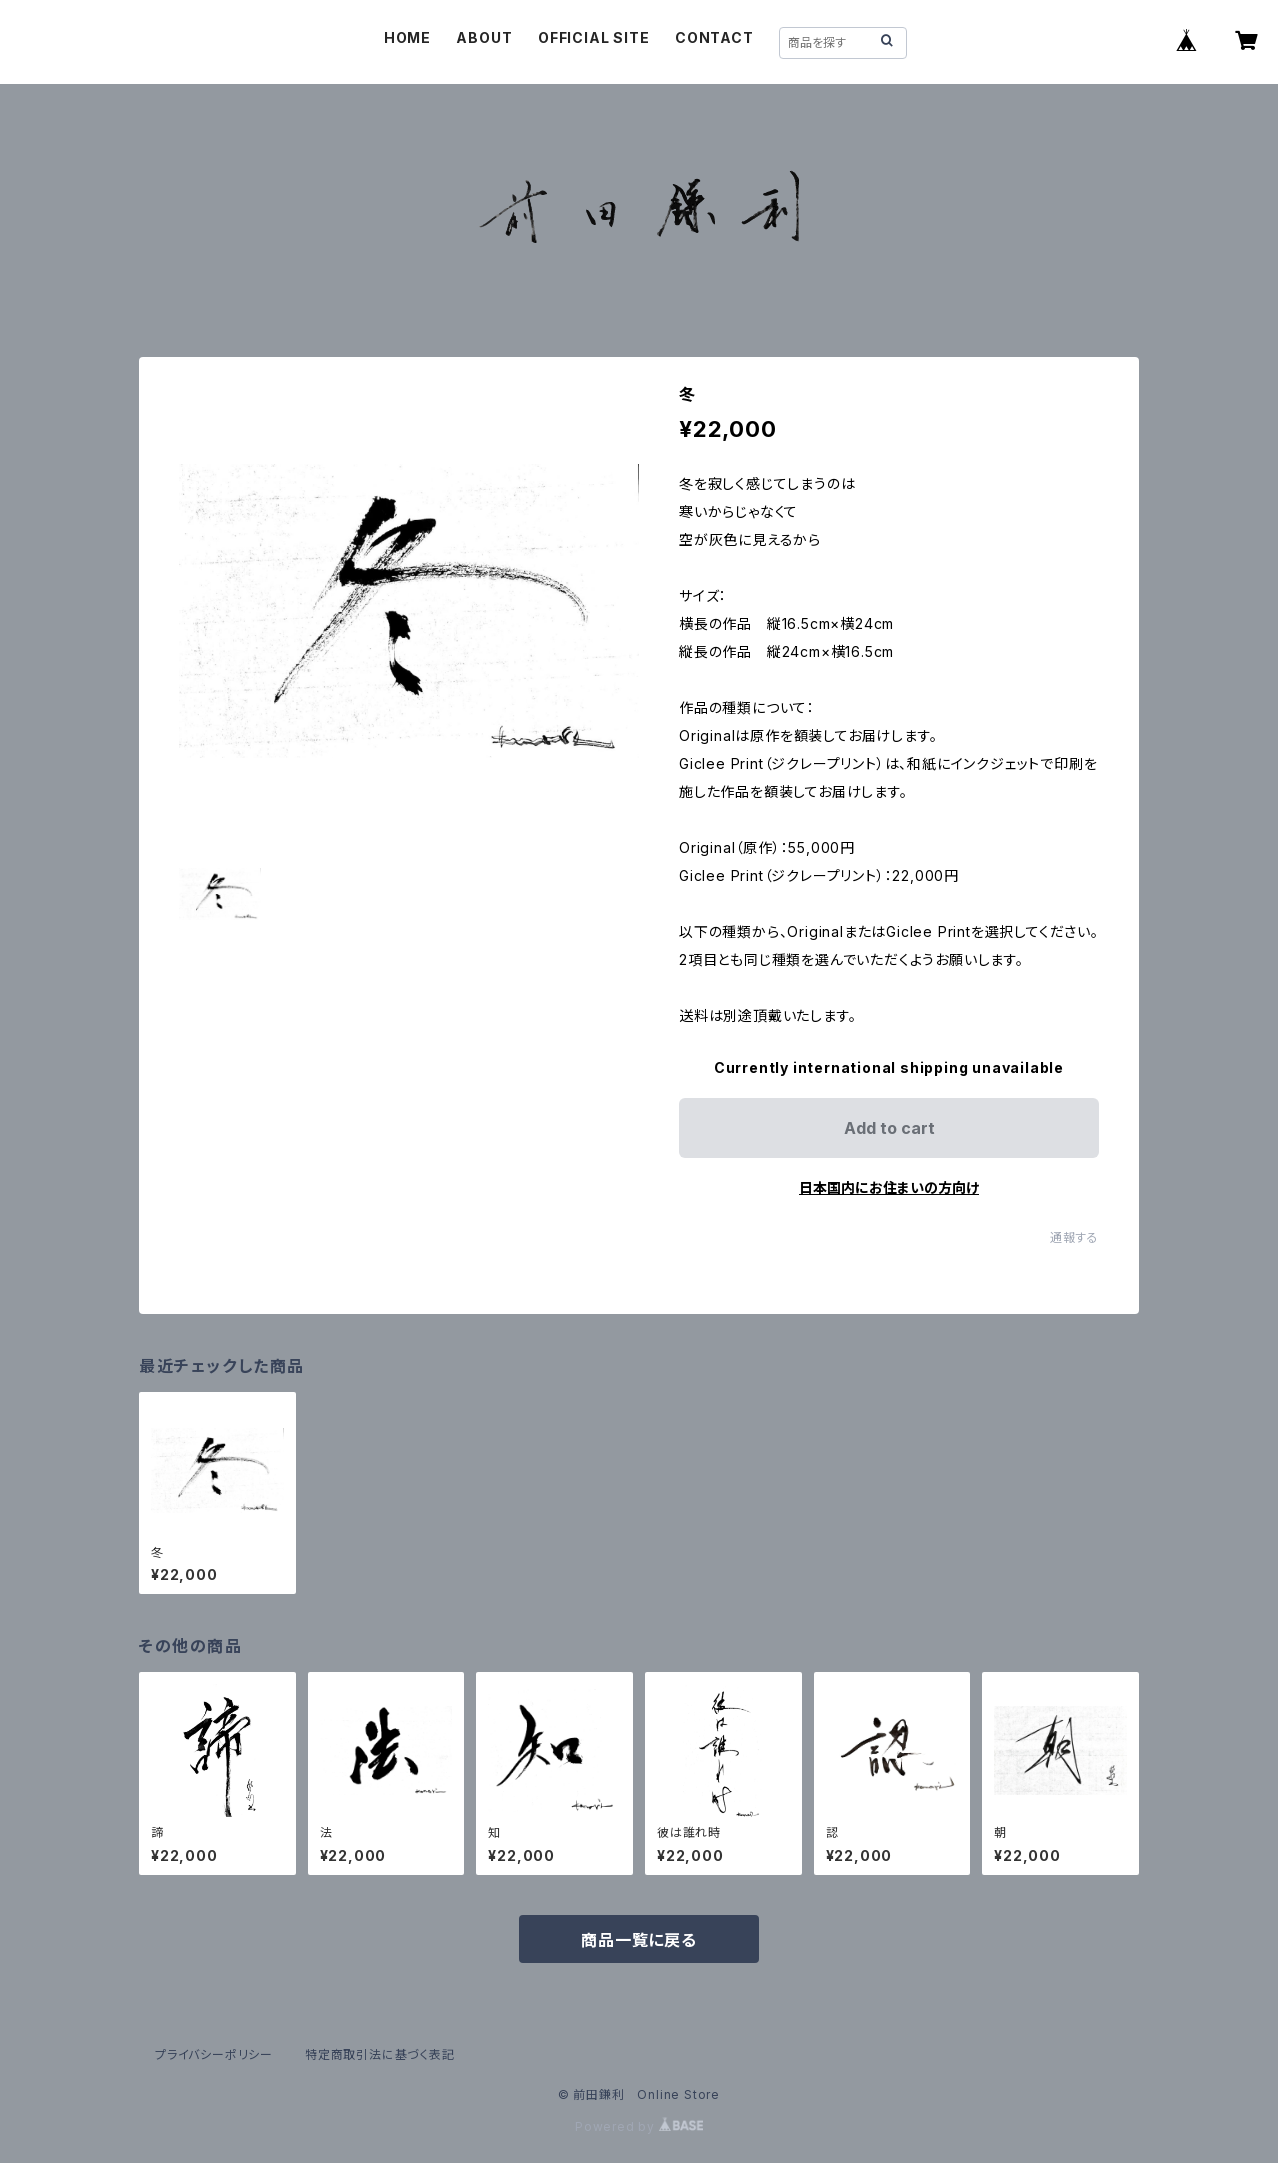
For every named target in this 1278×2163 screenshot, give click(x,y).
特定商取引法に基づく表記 (380, 2054)
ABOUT (484, 37)
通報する (1074, 1237)
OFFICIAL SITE (593, 37)
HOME (407, 37)
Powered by (639, 2126)
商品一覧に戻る (639, 1940)
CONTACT (714, 37)
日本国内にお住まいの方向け (889, 1187)
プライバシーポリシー (214, 2054)
